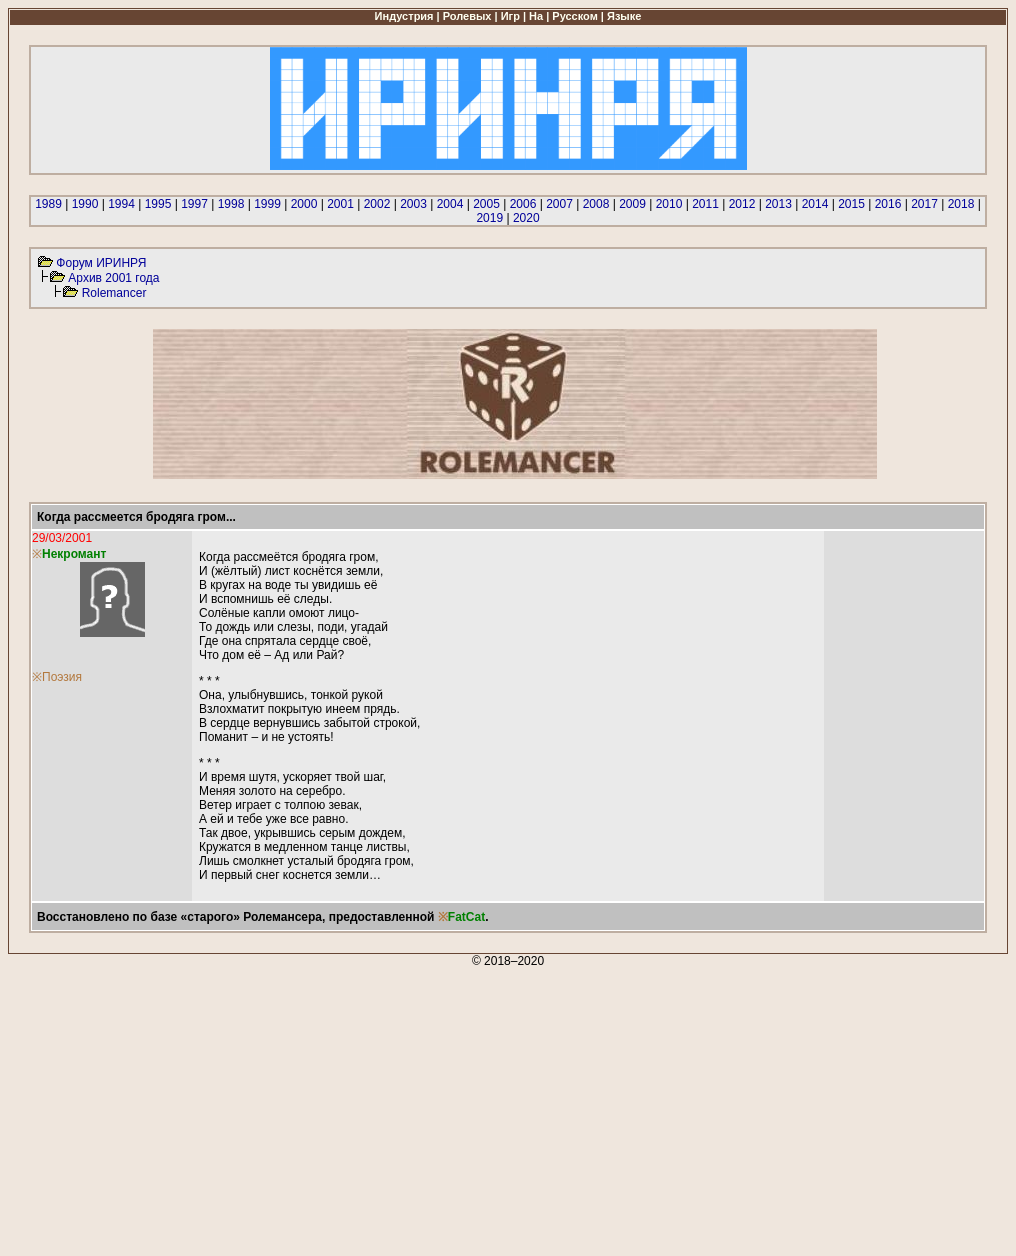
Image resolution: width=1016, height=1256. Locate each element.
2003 (413, 204)
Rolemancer (114, 293)
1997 (194, 204)
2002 (377, 204)
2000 (304, 204)
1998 (231, 204)
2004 (450, 204)
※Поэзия (57, 677)
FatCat (466, 917)
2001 (340, 204)
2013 (778, 204)
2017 (924, 204)
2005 (486, 204)
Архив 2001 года (113, 278)
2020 (526, 218)
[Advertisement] (508, 1108)
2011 (705, 204)
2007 (559, 204)
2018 (961, 204)
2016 (888, 204)
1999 (267, 204)
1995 (158, 204)
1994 (121, 204)
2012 (742, 204)
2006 (523, 204)
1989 (48, 204)
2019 (489, 218)
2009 (632, 204)
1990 (85, 204)
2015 (851, 204)
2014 (815, 204)
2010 (669, 204)
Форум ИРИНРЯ (101, 263)
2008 (596, 204)
